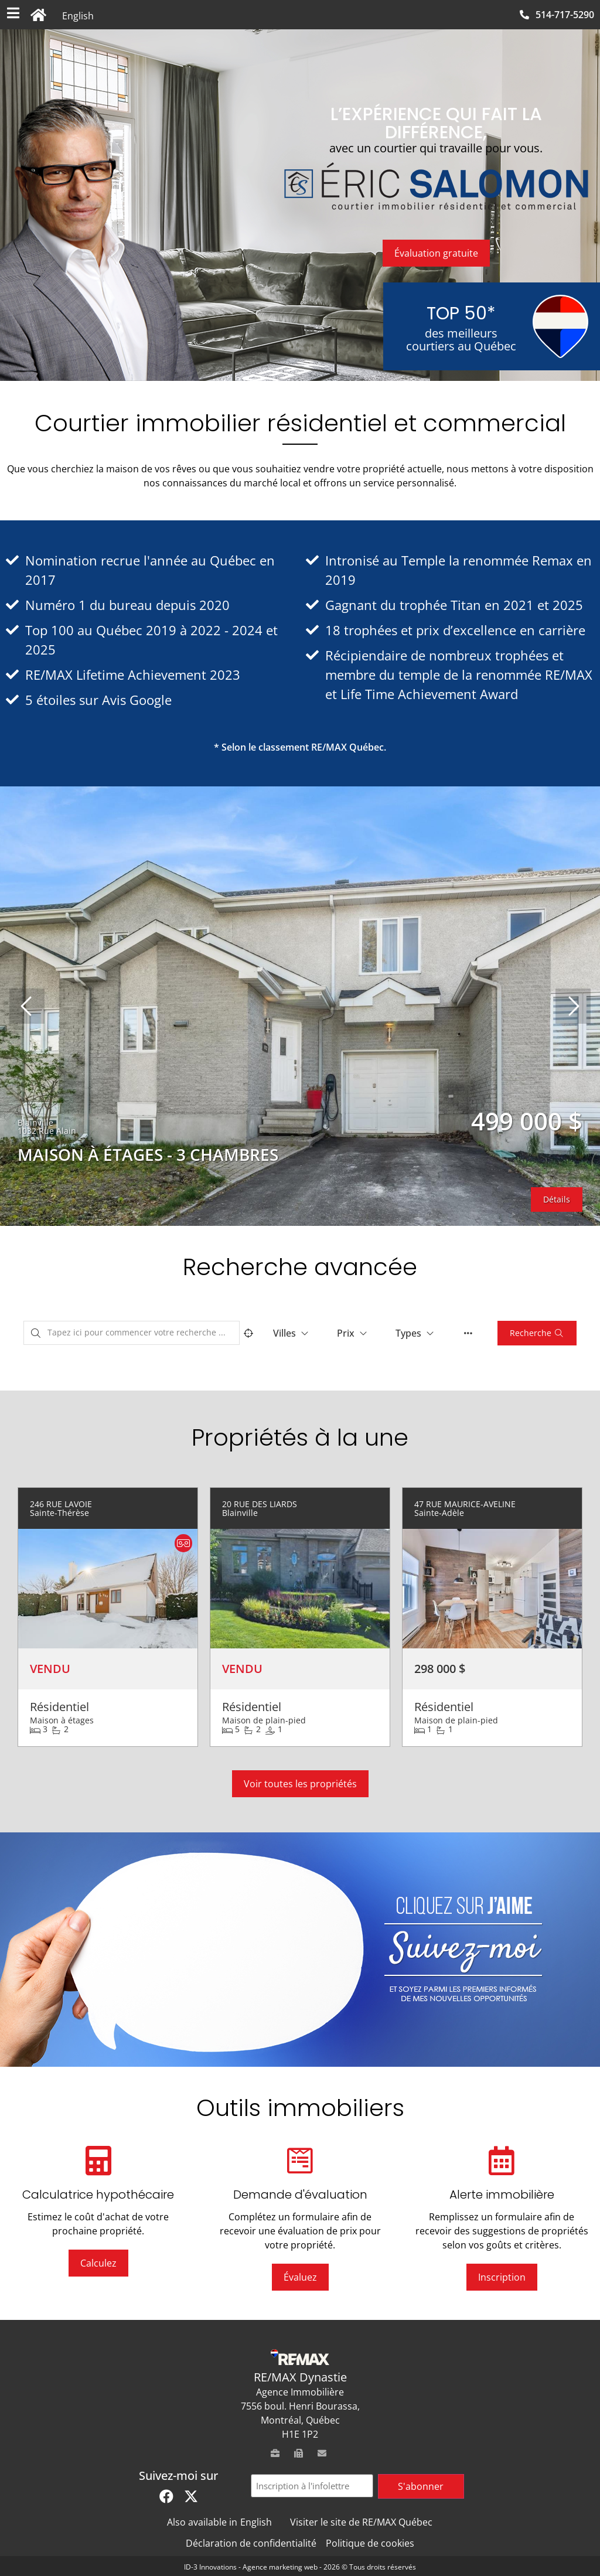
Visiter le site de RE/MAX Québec (361, 2522)
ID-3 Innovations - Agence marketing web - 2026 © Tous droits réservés (300, 2567)
